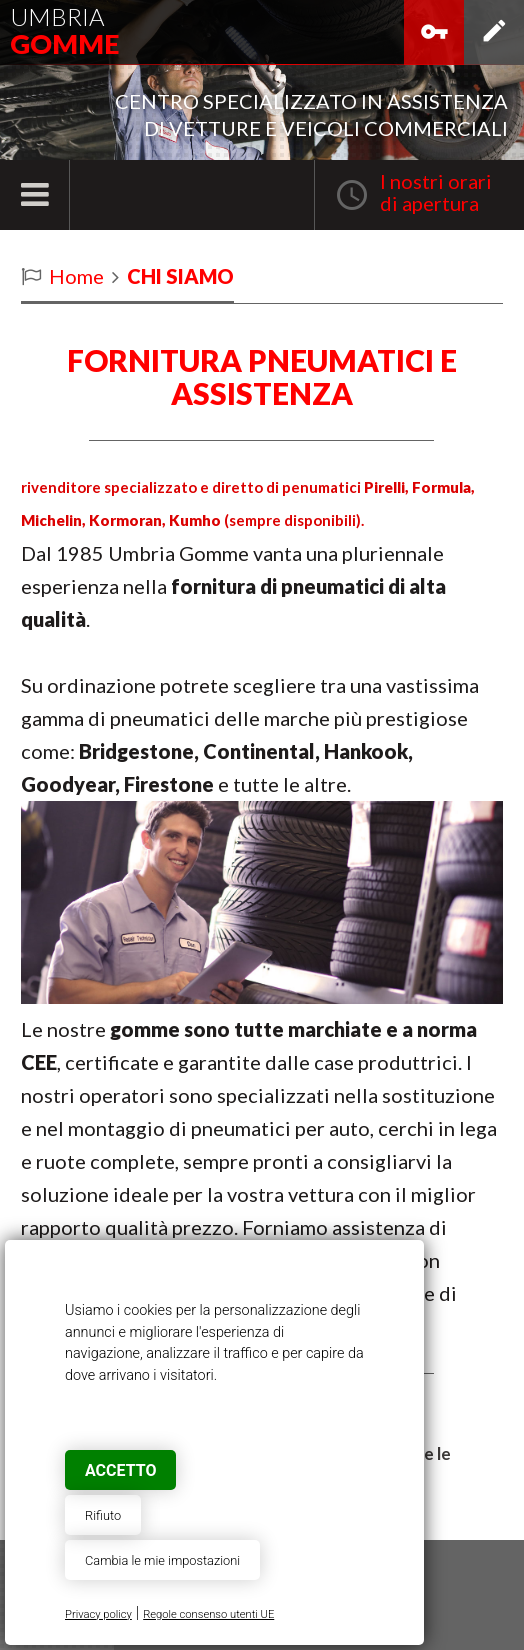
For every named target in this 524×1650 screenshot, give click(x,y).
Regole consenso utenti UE (208, 1614)
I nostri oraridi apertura (436, 192)
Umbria (64, 30)
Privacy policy (98, 1614)
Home (76, 276)
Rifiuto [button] (103, 1515)
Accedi (434, 41)
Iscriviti (494, 40)
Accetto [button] (120, 1470)
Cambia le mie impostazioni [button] (162, 1560)
